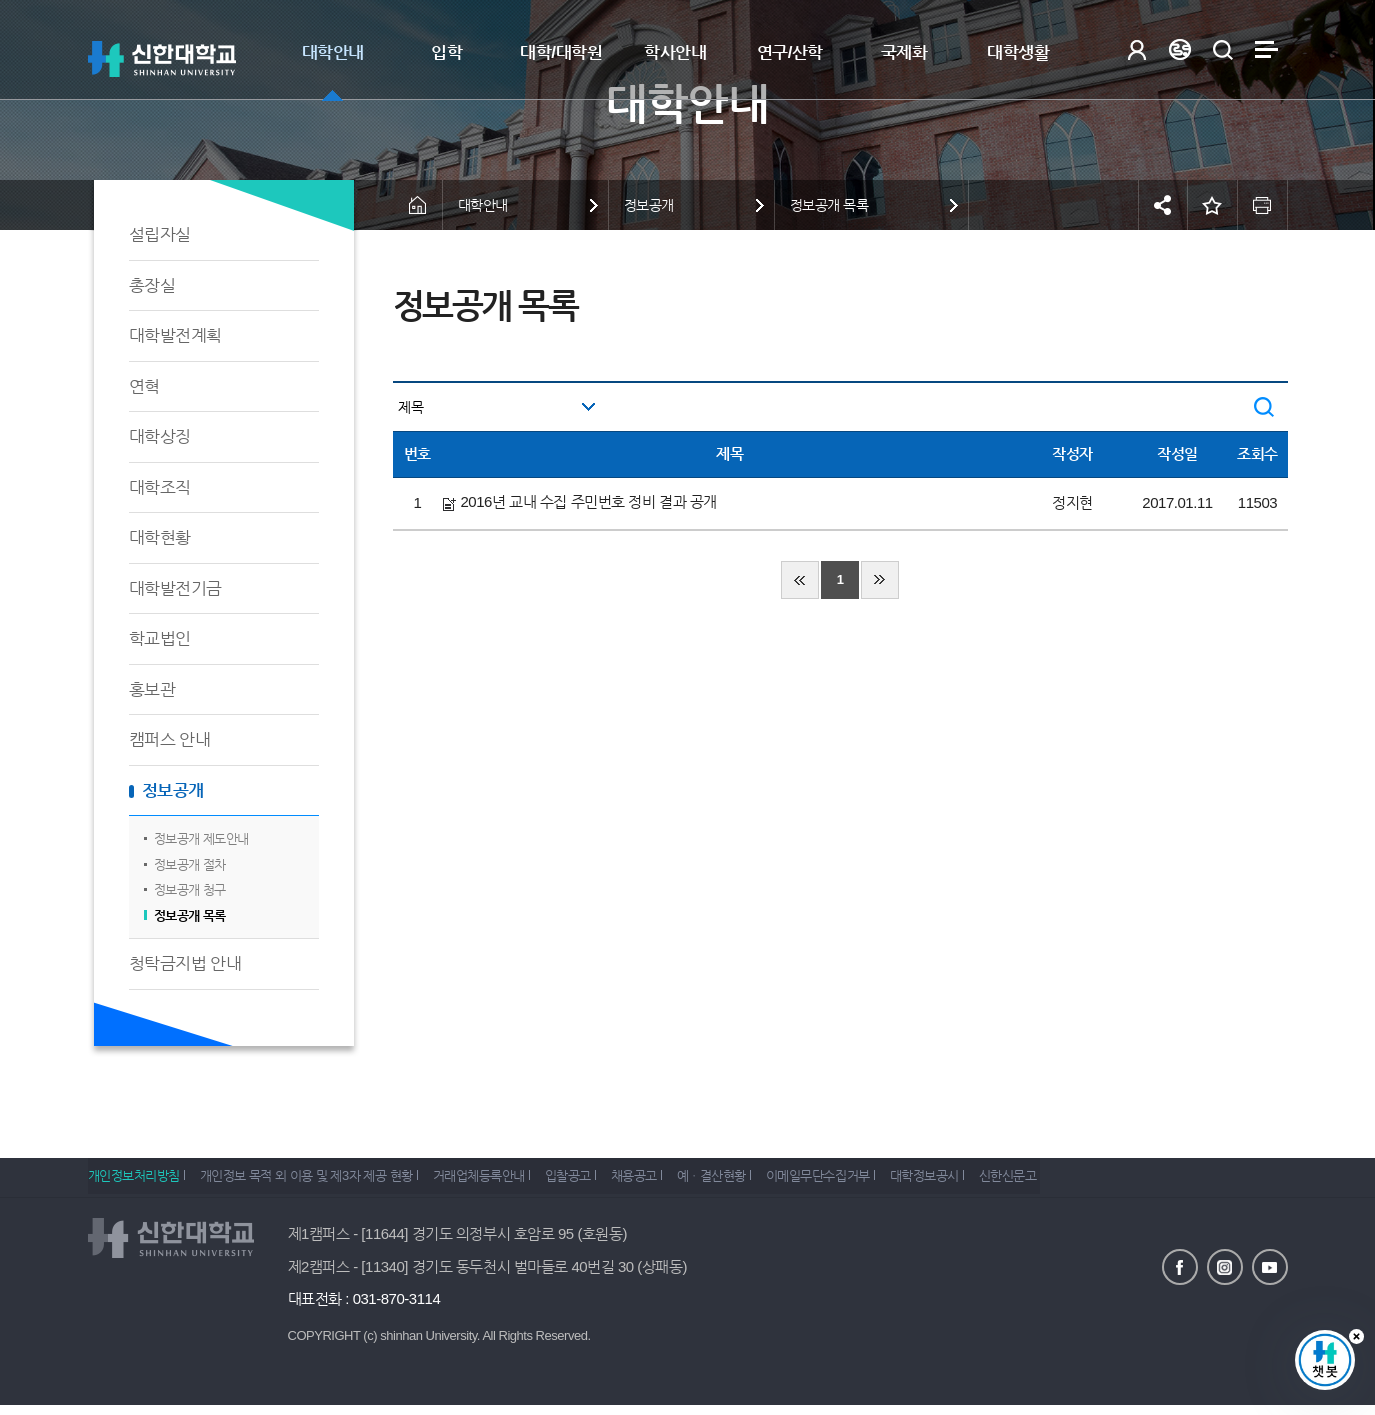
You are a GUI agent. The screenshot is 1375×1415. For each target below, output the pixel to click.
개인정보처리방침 (134, 1182)
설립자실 (160, 234)
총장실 (152, 285)
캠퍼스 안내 (170, 739)
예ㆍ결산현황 (766, 1182)
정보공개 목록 (190, 915)
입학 (446, 52)
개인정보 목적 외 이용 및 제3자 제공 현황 (317, 1182)
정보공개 (173, 790)
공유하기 (1163, 205)
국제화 (904, 52)
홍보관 (152, 689)
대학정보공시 (1001, 1182)
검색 (1223, 49)
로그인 (1137, 49)
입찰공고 (601, 1182)
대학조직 (160, 487)
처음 (800, 580)
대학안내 (333, 52)
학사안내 (675, 52)
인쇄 (1263, 205)
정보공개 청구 (190, 889)
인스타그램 (1225, 1266)
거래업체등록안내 (501, 1182)
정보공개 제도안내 (201, 838)
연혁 (144, 386)
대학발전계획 (175, 335)
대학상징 (160, 436)
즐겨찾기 (1213, 205)
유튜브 (1270, 1266)
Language (1180, 49)
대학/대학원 (561, 52)
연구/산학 (790, 52)
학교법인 (160, 638)
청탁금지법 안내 (185, 963)
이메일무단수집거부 (884, 1182)
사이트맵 (1266, 49)
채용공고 (678, 1182)
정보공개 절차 (190, 864)
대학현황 (160, 537)
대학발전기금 (175, 588)
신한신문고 (1096, 1182)
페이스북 (1180, 1266)
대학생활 (1018, 52)
